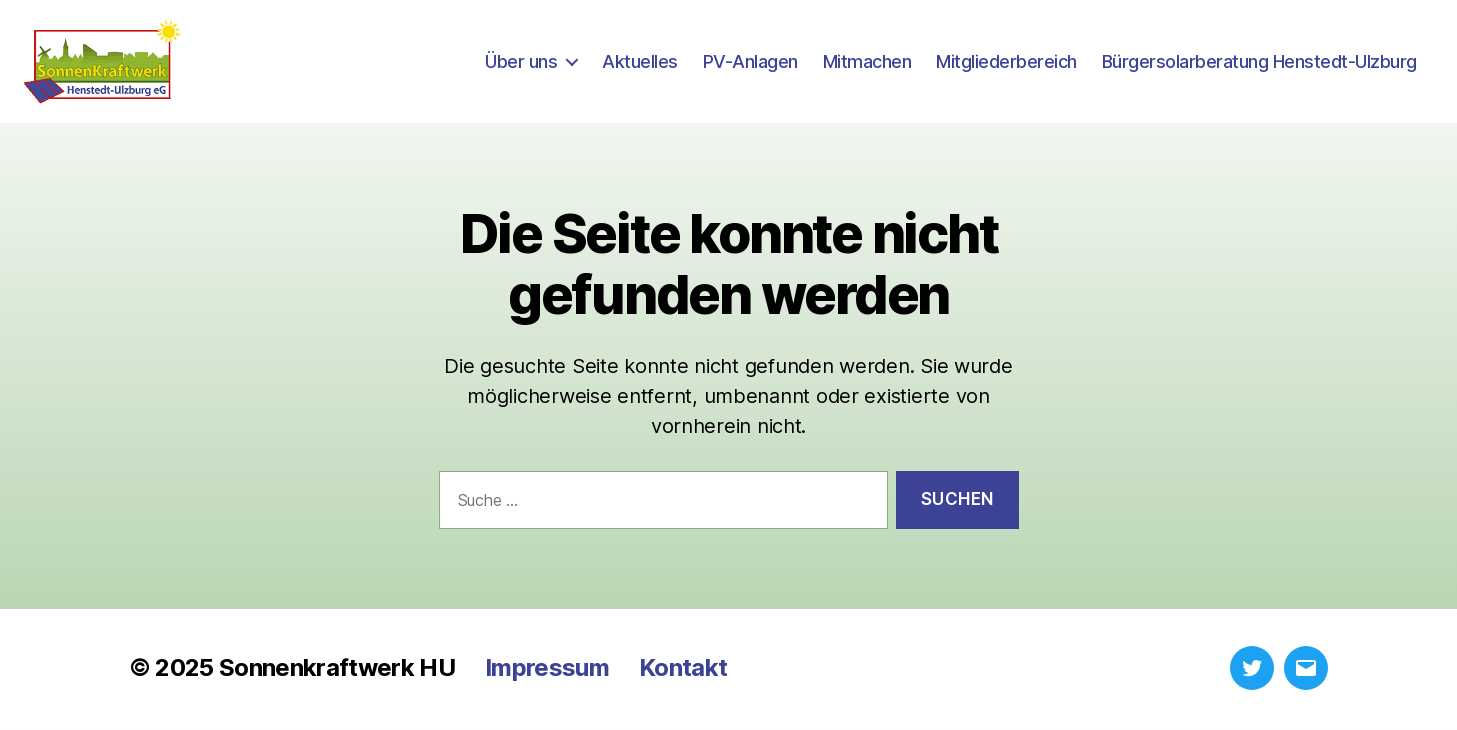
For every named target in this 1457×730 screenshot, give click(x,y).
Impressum (547, 670)
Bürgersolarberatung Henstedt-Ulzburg (1259, 62)
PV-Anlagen (750, 62)
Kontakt (683, 670)
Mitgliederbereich (1006, 62)
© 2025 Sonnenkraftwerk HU (292, 670)
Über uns (521, 62)
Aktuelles (640, 62)
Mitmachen (867, 62)
